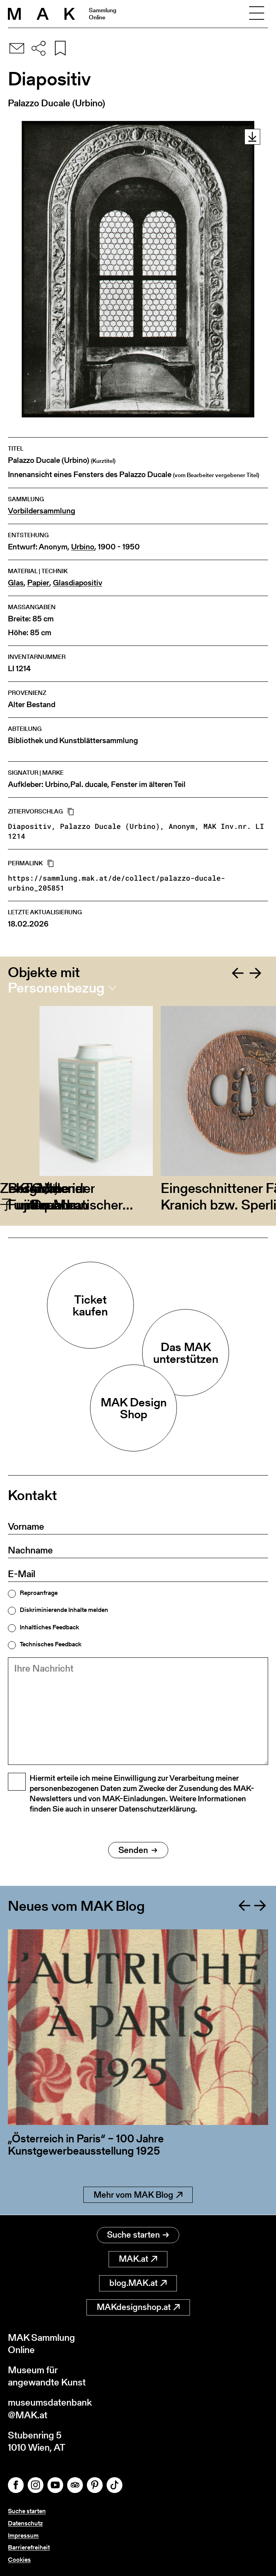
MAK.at (138, 2259)
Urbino (82, 547)
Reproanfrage (39, 1593)
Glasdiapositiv (77, 583)
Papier (38, 583)
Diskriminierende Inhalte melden (64, 1610)
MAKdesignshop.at (138, 2307)
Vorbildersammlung (41, 511)
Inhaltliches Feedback (49, 1627)
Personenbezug (56, 988)
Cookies (19, 2559)
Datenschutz (25, 2523)
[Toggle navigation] (256, 13)
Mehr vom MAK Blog (138, 2195)
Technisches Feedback (50, 1644)
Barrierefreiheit (29, 2547)
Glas (16, 583)
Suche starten (138, 2235)
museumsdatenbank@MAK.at (50, 2408)
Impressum (23, 2535)
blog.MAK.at (138, 2283)
